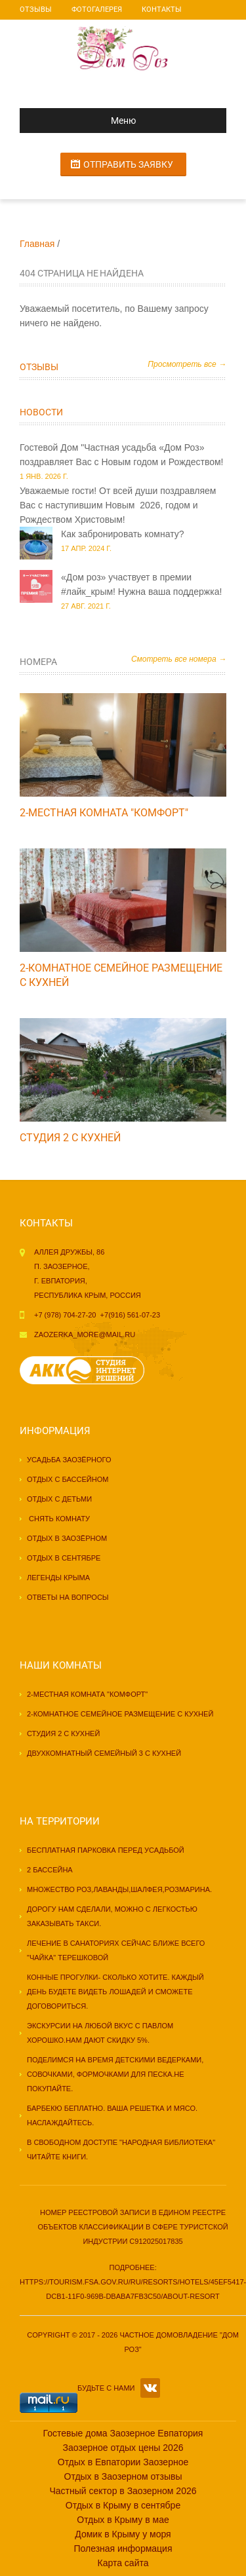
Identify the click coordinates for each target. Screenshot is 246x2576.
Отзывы (36, 9)
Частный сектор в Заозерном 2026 (122, 2491)
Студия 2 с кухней (70, 1137)
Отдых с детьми (59, 1499)
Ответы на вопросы (68, 1597)
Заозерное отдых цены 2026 (123, 2447)
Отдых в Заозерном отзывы (123, 2476)
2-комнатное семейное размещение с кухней (120, 1714)
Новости (41, 412)
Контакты (162, 9)
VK (150, 2388)
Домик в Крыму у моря (123, 2534)
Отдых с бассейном (67, 1479)
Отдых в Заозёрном (67, 1538)
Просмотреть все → (187, 364)
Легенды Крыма (58, 1578)
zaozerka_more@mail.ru (84, 1334)
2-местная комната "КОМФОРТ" (104, 812)
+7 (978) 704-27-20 (65, 1315)
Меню (83, 120)
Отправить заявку (128, 164)
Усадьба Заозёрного (69, 1460)
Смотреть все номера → (178, 659)
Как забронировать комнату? (122, 534)
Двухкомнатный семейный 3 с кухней (104, 1753)
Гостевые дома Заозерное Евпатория (123, 2433)
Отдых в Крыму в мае (123, 2519)
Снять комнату (58, 1519)
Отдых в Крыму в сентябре (123, 2505)
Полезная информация (122, 2548)
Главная (37, 243)
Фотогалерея (97, 9)
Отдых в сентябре (63, 1558)
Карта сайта (123, 2563)
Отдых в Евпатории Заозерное (123, 2462)
